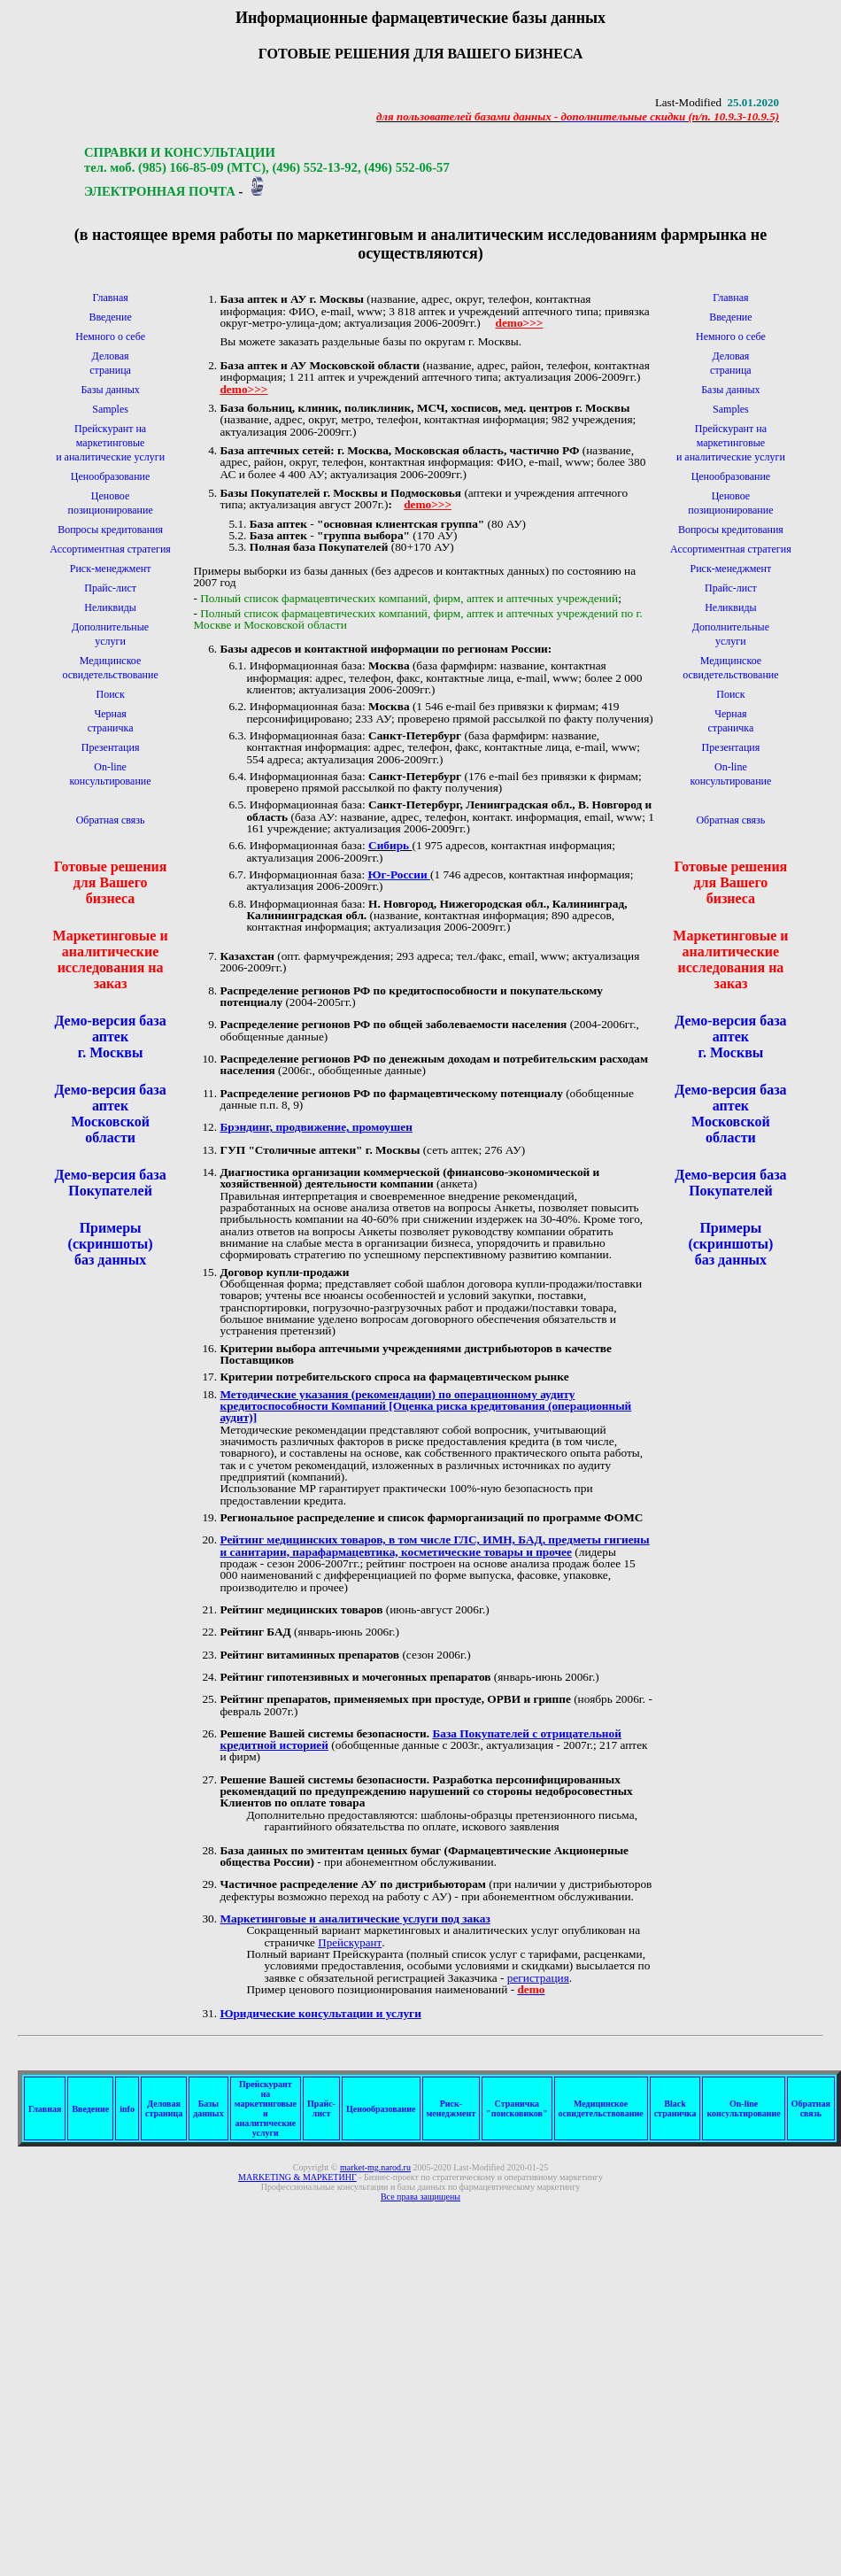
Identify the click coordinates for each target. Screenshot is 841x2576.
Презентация (110, 747)
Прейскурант (350, 1942)
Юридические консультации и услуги (320, 2013)
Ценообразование (110, 476)
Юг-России (398, 874)
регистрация (538, 1977)
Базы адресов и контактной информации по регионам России (383, 648)
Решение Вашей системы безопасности (323, 1733)
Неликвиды (110, 607)
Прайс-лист (110, 588)
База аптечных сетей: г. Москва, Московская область (361, 450)
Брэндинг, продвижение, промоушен (316, 1126)
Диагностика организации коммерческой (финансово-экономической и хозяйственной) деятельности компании (409, 1177)
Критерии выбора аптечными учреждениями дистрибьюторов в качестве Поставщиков (415, 1354)
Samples (110, 409)
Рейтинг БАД (255, 1631)
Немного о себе (110, 336)
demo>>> (519, 322)
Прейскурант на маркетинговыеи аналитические (101, 442)
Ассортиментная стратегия (110, 549)
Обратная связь (110, 820)
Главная (109, 297)
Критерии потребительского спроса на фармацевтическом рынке (394, 1376)
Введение (110, 317)
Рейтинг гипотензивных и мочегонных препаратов (355, 1676)
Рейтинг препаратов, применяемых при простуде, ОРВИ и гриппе (395, 1699)
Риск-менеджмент (110, 568)
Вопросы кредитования (110, 529)
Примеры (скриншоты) (110, 1235)
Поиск (110, 694)
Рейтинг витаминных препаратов (309, 1654)
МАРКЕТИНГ (297, 2177)
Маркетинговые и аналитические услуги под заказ (355, 1918)
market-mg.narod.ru (375, 2167)
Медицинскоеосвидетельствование (601, 2108)
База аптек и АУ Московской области (320, 365)
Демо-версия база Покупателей (110, 1182)
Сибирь (390, 845)
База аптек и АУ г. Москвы (292, 299)
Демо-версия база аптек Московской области (110, 1113)
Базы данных (110, 389)
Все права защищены (420, 2196)
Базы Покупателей (270, 492)
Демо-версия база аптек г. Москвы (110, 1036)
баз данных (110, 1259)
